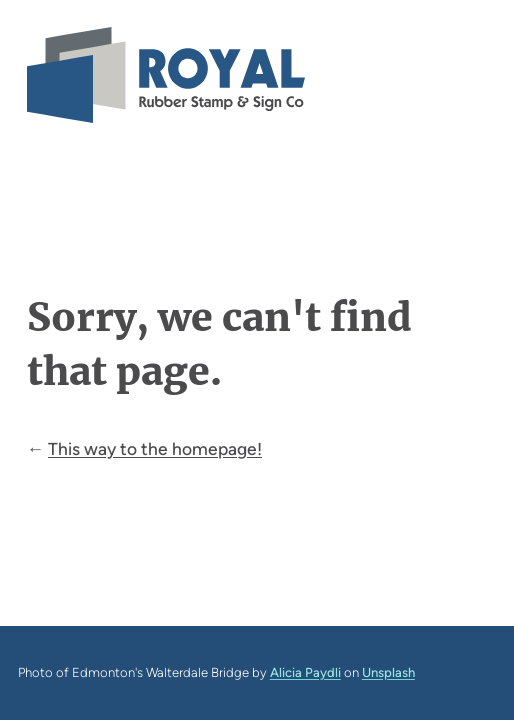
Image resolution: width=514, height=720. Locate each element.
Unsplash (388, 672)
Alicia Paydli (305, 672)
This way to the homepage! (155, 448)
